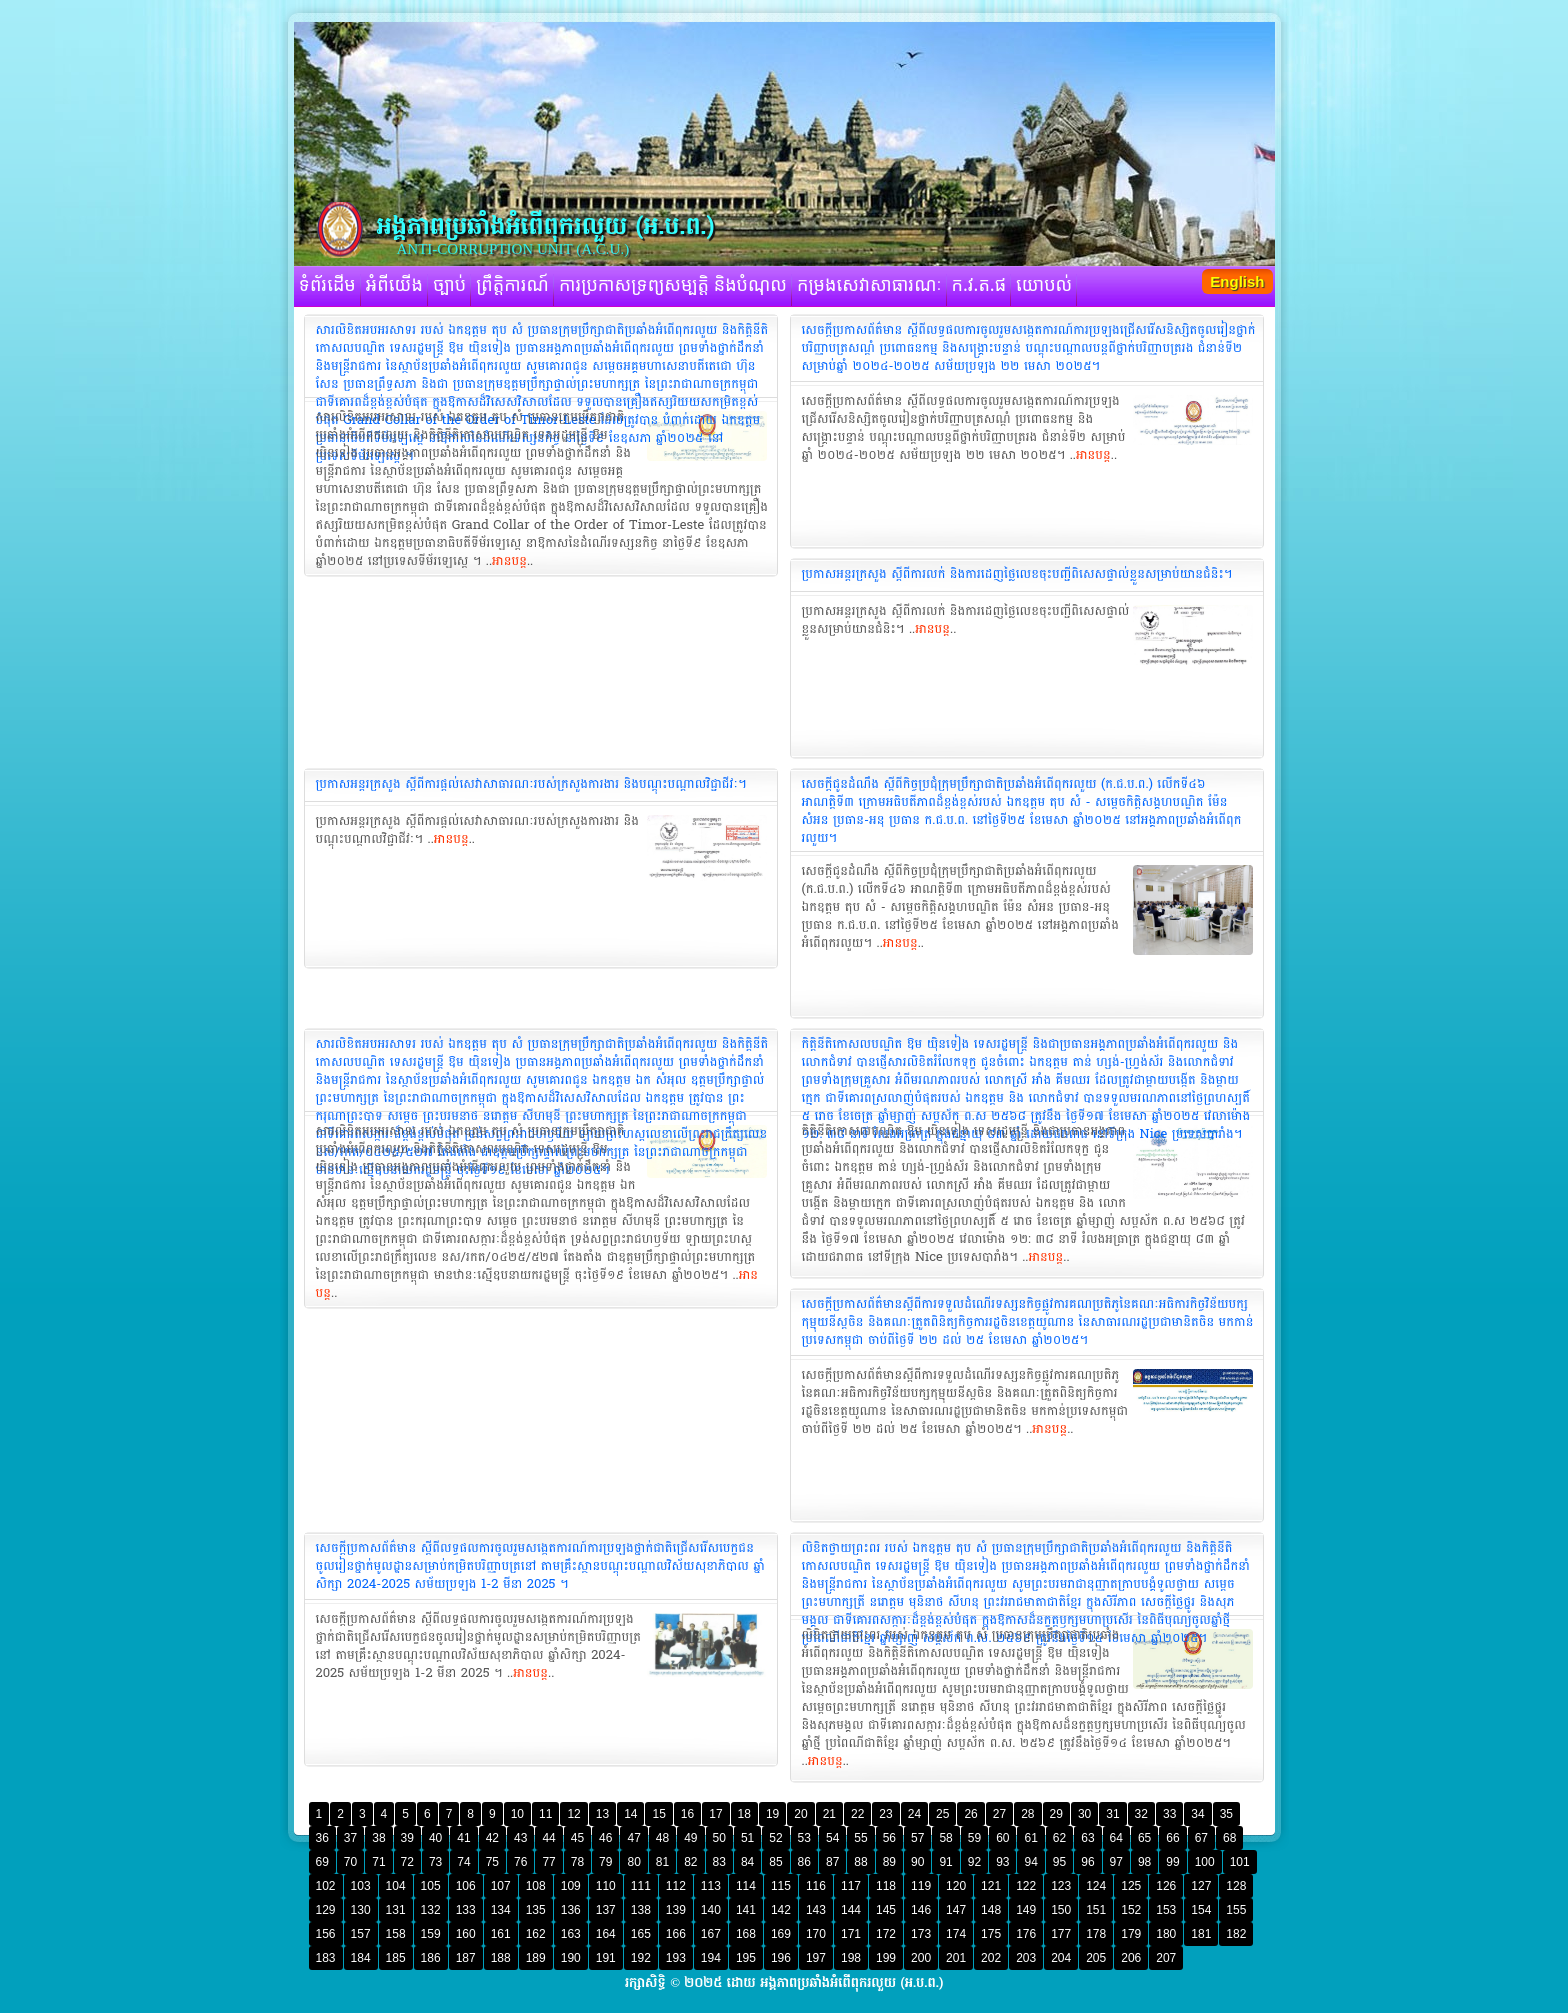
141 (746, 1910)
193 (676, 1958)
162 (536, 1934)
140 (711, 1910)
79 (605, 1862)
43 (520, 1838)
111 (641, 1886)
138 (641, 1910)
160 (466, 1934)
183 (326, 1958)
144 (851, 1910)
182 (1236, 1934)
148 (991, 1910)
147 (956, 1910)
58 (945, 1838)
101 (1240, 1862)
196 (781, 1958)
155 (1236, 1910)
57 (917, 1838)
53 (804, 1838)
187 (466, 1958)
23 (885, 1814)
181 (1201, 1934)
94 (1030, 1862)
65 (1144, 1838)
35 (1226, 1814)
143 (816, 1910)
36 (322, 1838)
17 (715, 1814)
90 (917, 1862)
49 (690, 1838)
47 (633, 1838)
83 (719, 1862)
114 (746, 1886)
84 (747, 1862)
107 (501, 1886)
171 (851, 1934)
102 (326, 1886)
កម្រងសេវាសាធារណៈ (869, 286)
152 (1131, 1910)
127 (1201, 1886)
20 (800, 1814)
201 (956, 1958)
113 (711, 1886)
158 (396, 1934)
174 (956, 1934)
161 (501, 1934)
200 (921, 1958)
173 (921, 1934)
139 (676, 1910)
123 (1061, 1886)
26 (970, 1814)
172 (886, 1934)
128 (1236, 1886)
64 (1116, 1838)
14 (630, 1814)
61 (1030, 1838)
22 (857, 1814)
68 (1229, 1838)
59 (974, 1838)
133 (466, 1910)
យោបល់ (1044, 286)
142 (781, 1910)
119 (921, 1886)
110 (606, 1886)
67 (1201, 1838)
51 (747, 1838)
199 (886, 1958)
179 (1131, 1934)
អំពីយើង (394, 286)
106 (466, 1886)
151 (1096, 1910)
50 (719, 1838)
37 (350, 1838)
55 (860, 1838)
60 (1002, 1838)
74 (463, 1862)
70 (350, 1862)
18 (744, 1814)
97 (1116, 1862)
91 (945, 1862)
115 (781, 1886)
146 (921, 1910)
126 (1166, 1886)
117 (851, 1886)
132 (431, 1910)
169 (781, 1934)
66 (1172, 1838)
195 (746, 1958)
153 (1166, 1910)
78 (577, 1862)
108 (536, 1886)
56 (889, 1838)
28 (1027, 1814)
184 (361, 1958)
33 (1169, 1814)
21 (829, 1814)
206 (1131, 1958)
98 (1144, 1862)
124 (1096, 1886)
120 (956, 1886)
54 (832, 1838)
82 (690, 1862)
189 (536, 1958)
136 (571, 1910)
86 (804, 1862)
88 (860, 1862)
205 (1096, 1958)
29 (1056, 1814)
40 (435, 1838)
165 (641, 1934)
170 (816, 1934)
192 (641, 1958)
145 (886, 1910)
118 (886, 1886)
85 (775, 1862)
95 (1059, 1862)
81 (662, 1862)
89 (889, 1862)
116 (816, 1886)
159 (431, 1934)
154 (1201, 1910)
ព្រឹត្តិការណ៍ (512, 286)
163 (571, 1934)
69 (322, 1862)
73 (435, 1862)
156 (326, 1934)
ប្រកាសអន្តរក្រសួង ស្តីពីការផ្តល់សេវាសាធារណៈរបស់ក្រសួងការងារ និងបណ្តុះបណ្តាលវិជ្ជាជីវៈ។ (531, 784)
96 (1087, 1862)
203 (1026, 1958)
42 (492, 1838)
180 (1166, 1934)
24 (914, 1814)
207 (1166, 1958)
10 (517, 1814)
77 (548, 1862)
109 (571, 1886)
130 (361, 1910)
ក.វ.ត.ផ (979, 286)
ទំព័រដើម (327, 286)
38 (378, 1838)
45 (577, 1838)
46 (605, 1838)
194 (711, 1958)
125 (1131, 1886)
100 (1205, 1862)
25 (942, 1814)
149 (1026, 1910)
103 (361, 1886)
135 (536, 1910)
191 (606, 1958)
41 (463, 1838)
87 (832, 1862)
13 (602, 1814)
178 (1096, 1934)
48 (662, 1838)
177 (1061, 1934)
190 (571, 1958)
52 (775, 1838)
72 (407, 1862)
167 (711, 1934)
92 (974, 1862)
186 (431, 1958)
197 (816, 1958)
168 (746, 1934)
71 (378, 1862)
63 (1087, 1838)
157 (361, 1934)
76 (520, 1862)
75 (492, 1862)
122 (1026, 1886)
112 (676, 1886)
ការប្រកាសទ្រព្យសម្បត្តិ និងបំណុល (673, 286)
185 (396, 1958)
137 (606, 1910)
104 (396, 1886)
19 (772, 1814)
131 (396, 1910)
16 (687, 1814)
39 (407, 1838)
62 (1059, 1838)
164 (606, 1934)
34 (1197, 1814)
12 (573, 1814)
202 (991, 1958)
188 (501, 1958)
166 (676, 1934)
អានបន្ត (509, 561)
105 (431, 1886)
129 (326, 1910)
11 (545, 1814)
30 (1084, 1814)
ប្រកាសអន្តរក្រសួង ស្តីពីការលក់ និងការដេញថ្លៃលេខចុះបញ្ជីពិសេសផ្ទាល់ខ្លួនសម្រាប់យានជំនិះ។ (1017, 574)
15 (658, 1814)
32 (1141, 1814)
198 (851, 1958)
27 (999, 1814)
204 (1061, 1958)
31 (1112, 1814)
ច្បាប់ (449, 286)
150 (1061, 1910)
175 (991, 1934)
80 (633, 1862)
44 (548, 1838)
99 (1172, 1862)
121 (991, 1886)
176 (1026, 1934)
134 (501, 1910)
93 (1002, 1862)
